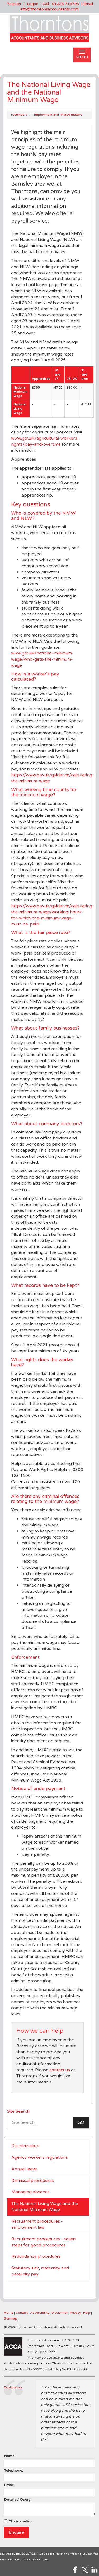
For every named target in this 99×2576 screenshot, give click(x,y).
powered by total (18, 2553)
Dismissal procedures (32, 2180)
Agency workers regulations (39, 2157)
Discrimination (25, 2145)
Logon (32, 4)
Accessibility (39, 2313)
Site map (10, 2318)
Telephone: (13, 2470)
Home (8, 2313)
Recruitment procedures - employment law (37, 2224)
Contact (22, 2313)
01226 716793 (65, 4)
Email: (9, 2485)
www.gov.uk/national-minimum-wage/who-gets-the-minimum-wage (42, 659)
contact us (59, 2070)
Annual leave (24, 2169)
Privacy (75, 2313)
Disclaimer (59, 2313)
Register (14, 4)
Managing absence (30, 2192)
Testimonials (13, 2387)
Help (86, 2313)
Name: (9, 2456)
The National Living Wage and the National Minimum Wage (44, 2206)
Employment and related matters (57, 114)
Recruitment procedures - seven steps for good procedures (43, 2242)
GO (81, 2122)
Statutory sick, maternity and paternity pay (40, 2271)
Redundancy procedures (36, 2256)
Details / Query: (17, 2499)
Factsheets (19, 114)
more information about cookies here (24, 2559)
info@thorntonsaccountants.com (49, 9)
